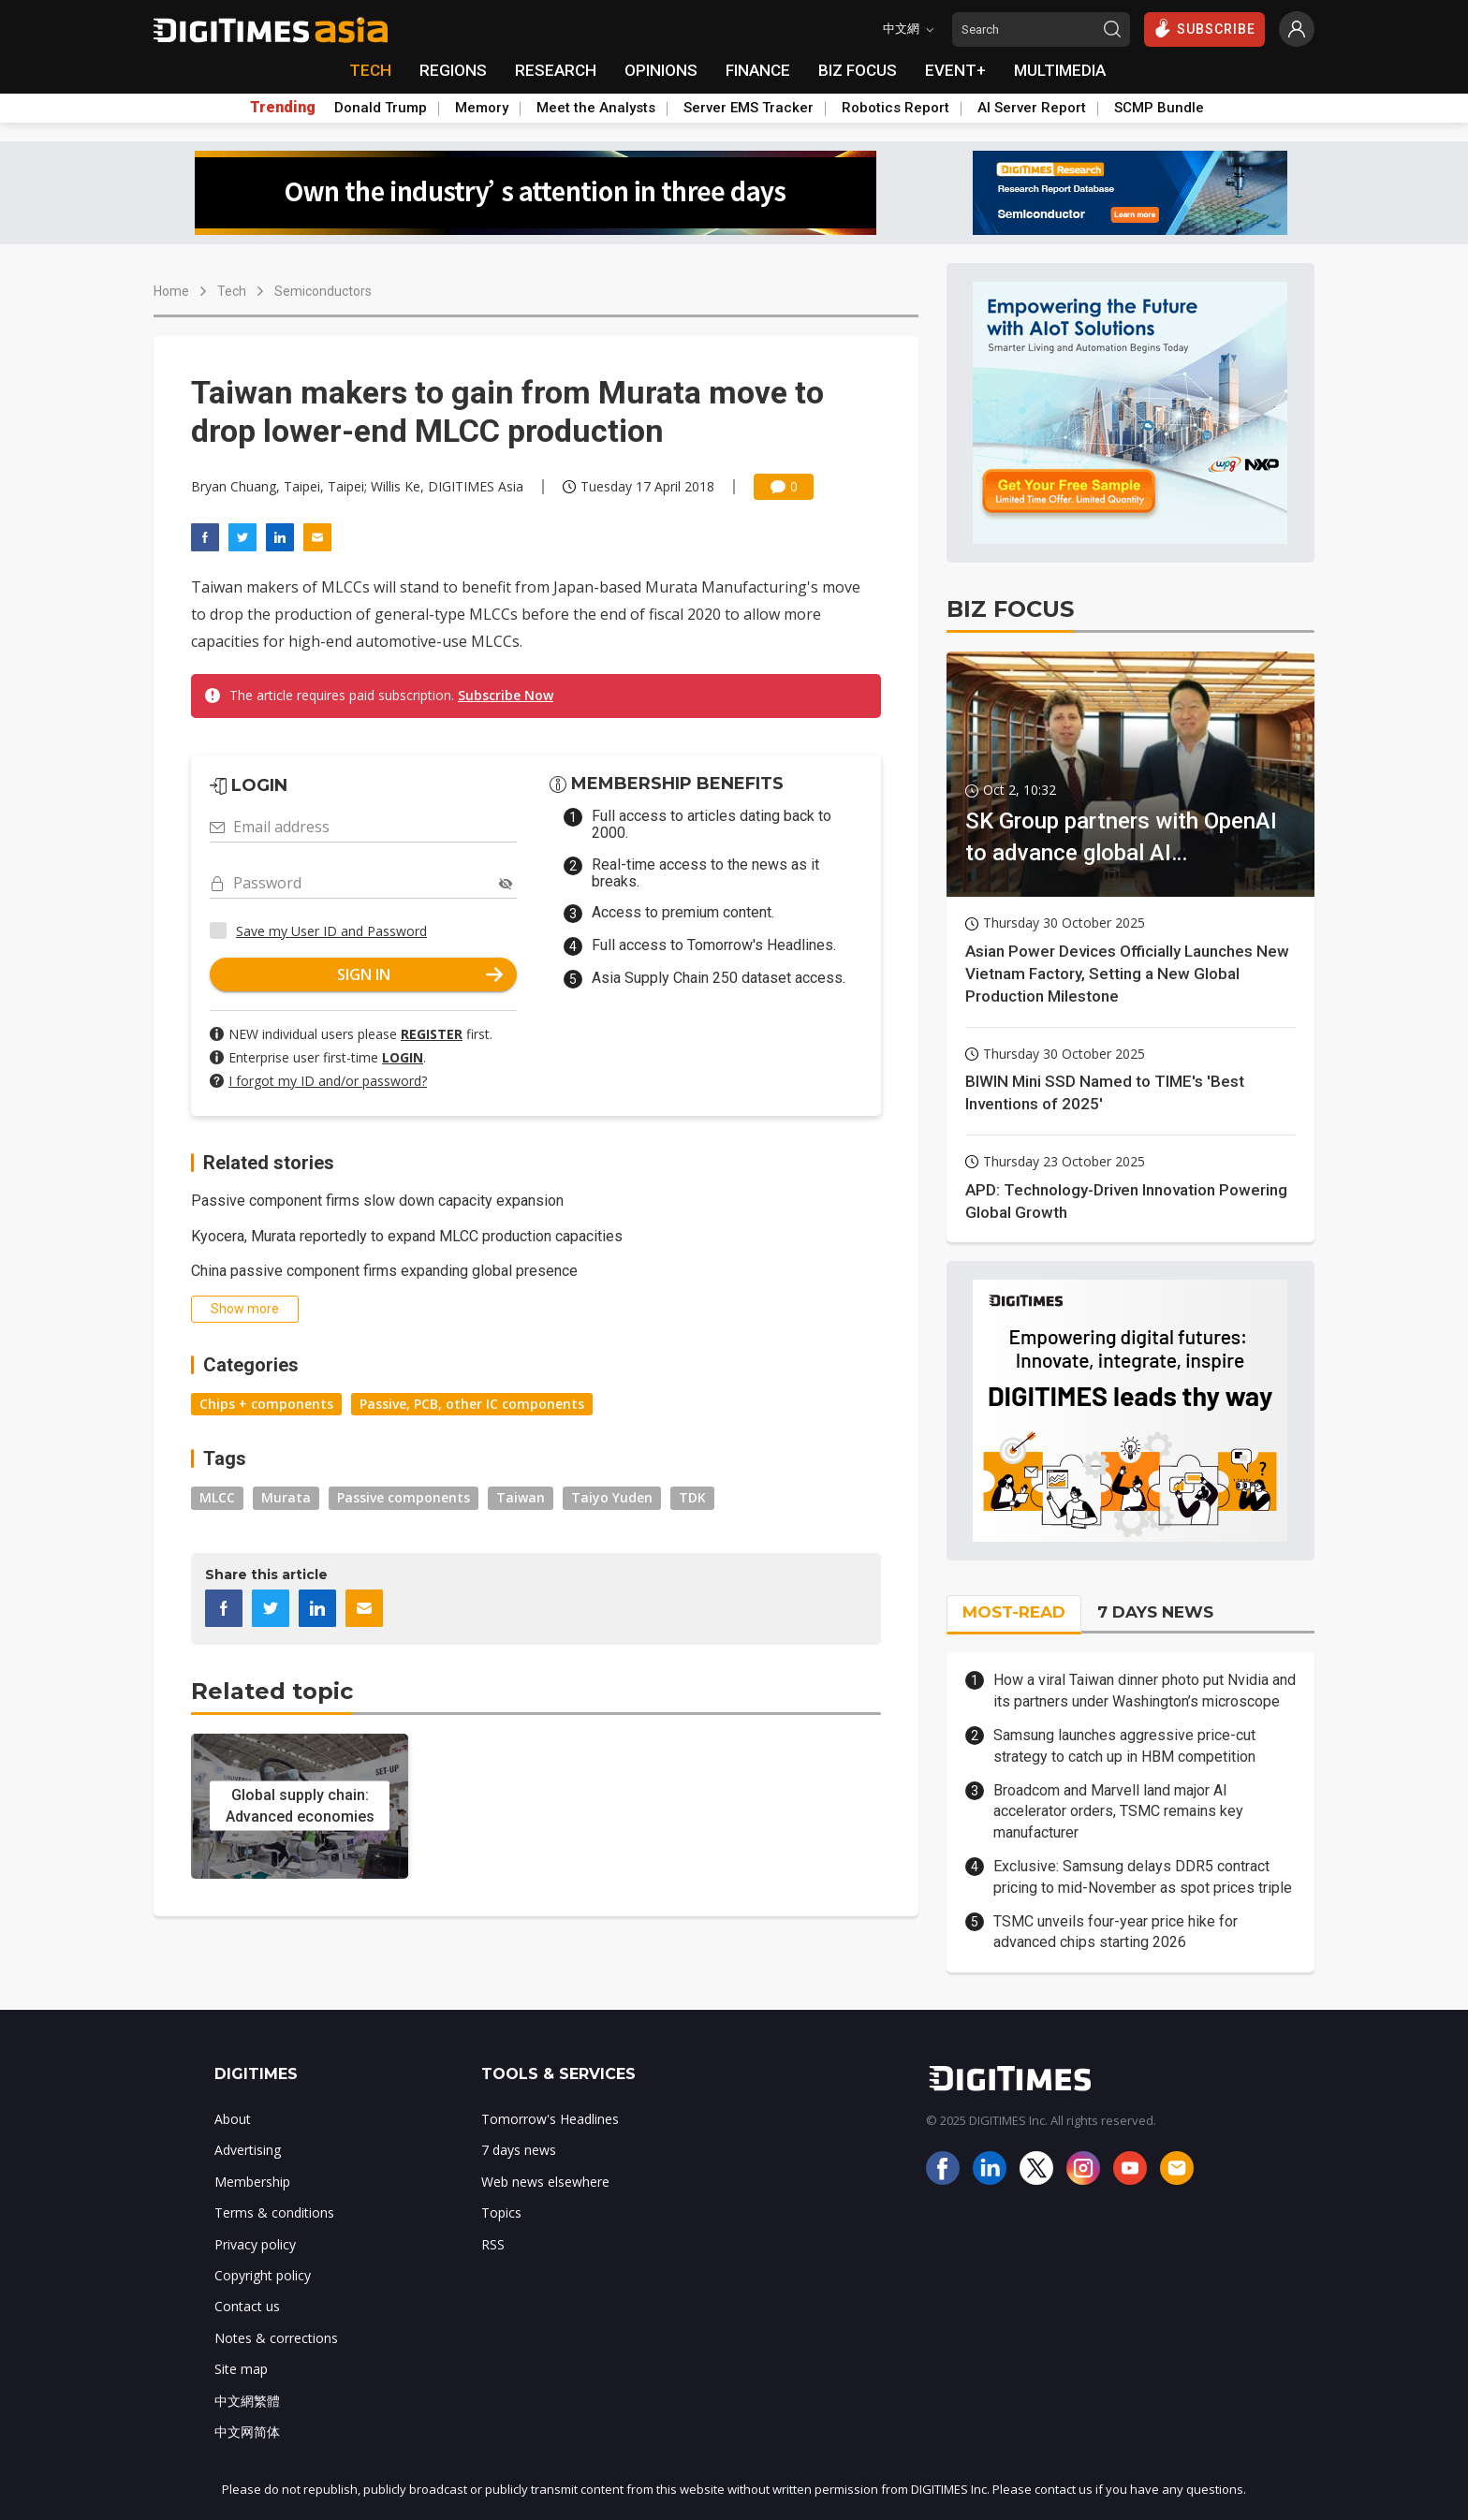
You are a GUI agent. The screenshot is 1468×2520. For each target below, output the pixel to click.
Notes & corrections (276, 2338)
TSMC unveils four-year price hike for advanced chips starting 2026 (1115, 1931)
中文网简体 (247, 2431)
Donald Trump (380, 107)
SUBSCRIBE (1204, 28)
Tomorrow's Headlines (550, 2119)
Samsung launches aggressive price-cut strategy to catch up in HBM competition (1124, 1745)
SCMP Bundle (1159, 107)
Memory (481, 107)
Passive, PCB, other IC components (472, 1404)
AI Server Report (1031, 107)
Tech (231, 291)
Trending (283, 107)
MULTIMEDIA (1060, 70)
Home (171, 291)
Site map (241, 2369)
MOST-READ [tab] (1013, 1612)
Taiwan (520, 1497)
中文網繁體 (247, 2401)
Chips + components (266, 1404)
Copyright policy (262, 2275)
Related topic (272, 1691)
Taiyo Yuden (612, 1497)
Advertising (247, 2150)
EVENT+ (955, 70)
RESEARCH (555, 70)
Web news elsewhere (545, 2181)
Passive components (403, 1497)
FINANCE (758, 70)
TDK (692, 1497)
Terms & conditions (274, 2212)
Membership (252, 2181)
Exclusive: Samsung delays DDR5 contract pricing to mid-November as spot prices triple (1142, 1876)
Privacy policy (255, 2244)
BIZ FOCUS (857, 70)
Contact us (247, 2306)
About (232, 2119)
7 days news (518, 2150)
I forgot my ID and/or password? (327, 1081)
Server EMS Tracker (748, 107)
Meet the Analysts (595, 107)
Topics (501, 2212)
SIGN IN (420, 974)
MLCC (217, 1497)
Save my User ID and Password (331, 931)
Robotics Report (895, 107)
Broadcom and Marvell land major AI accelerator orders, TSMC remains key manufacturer (1118, 1811)
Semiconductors (323, 291)
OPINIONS (660, 70)
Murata (286, 1497)
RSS (493, 2244)
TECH (370, 70)
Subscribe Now (505, 695)
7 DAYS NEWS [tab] (1155, 1612)
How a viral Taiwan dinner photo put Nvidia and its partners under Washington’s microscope (1144, 1690)
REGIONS (453, 70)
